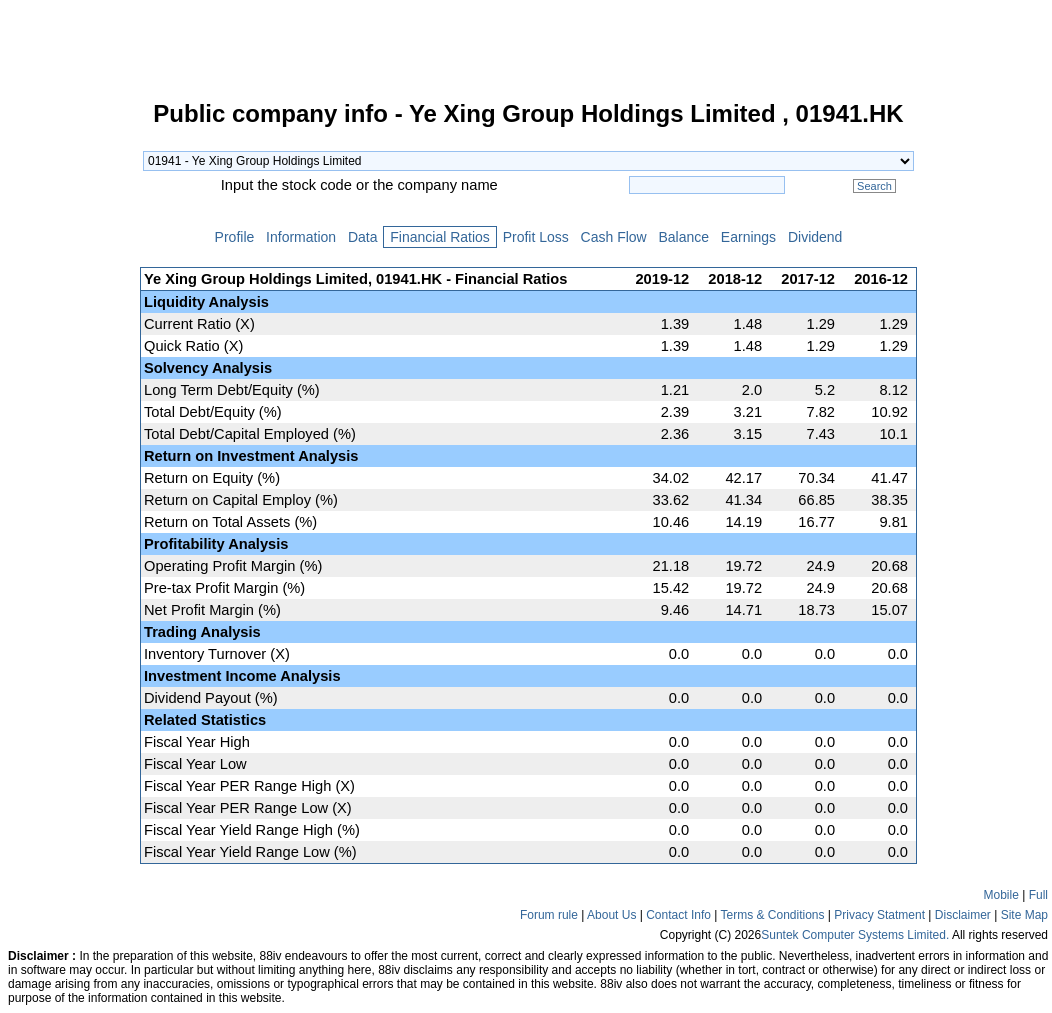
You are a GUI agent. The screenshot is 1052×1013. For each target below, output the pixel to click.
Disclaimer (963, 915)
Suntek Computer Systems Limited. (855, 935)
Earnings (748, 237)
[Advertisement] (70, 404)
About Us (611, 915)
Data (362, 237)
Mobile (1001, 895)
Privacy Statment (879, 915)
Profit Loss (536, 237)
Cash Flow (614, 237)
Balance (684, 237)
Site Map (1024, 915)
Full (1038, 895)
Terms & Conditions (772, 915)
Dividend (815, 237)
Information (301, 237)
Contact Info (678, 915)
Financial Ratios (439, 237)
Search (874, 186)
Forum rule (549, 915)
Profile (234, 237)
